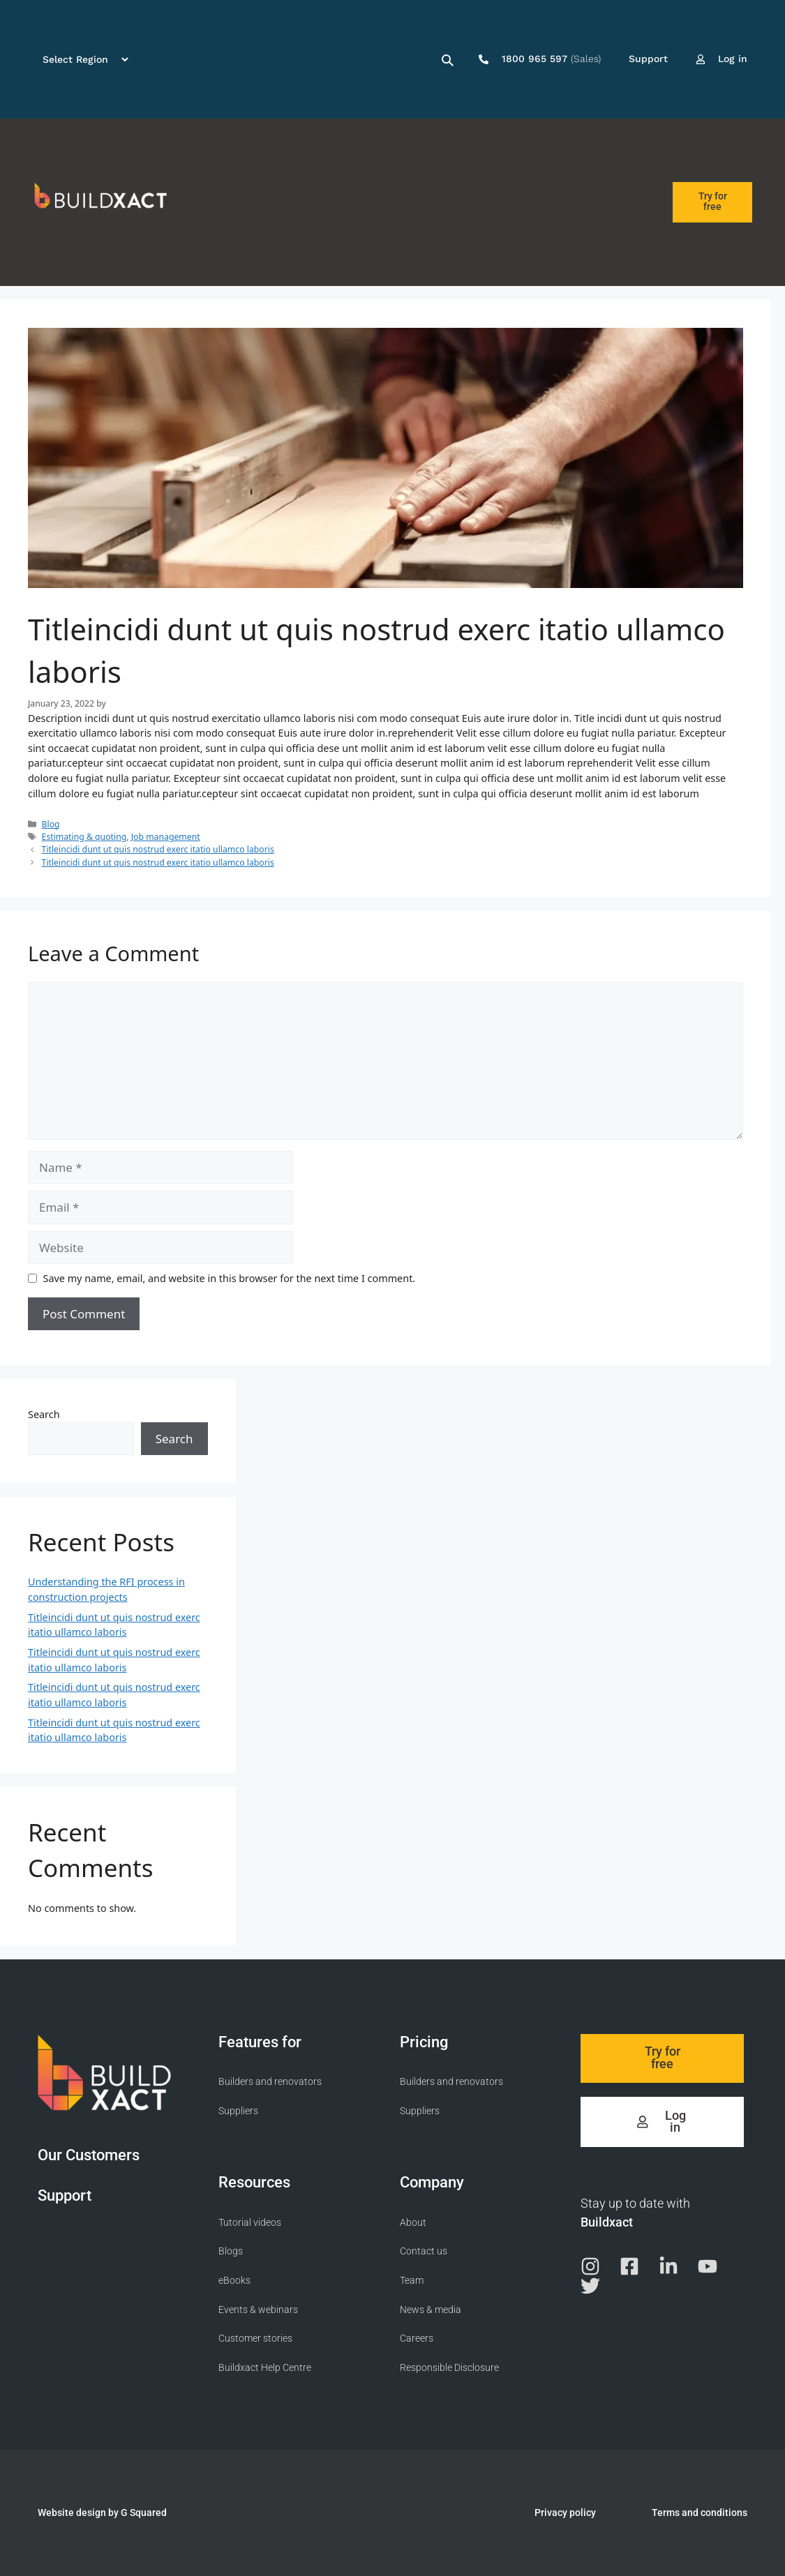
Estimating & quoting (84, 837)
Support (64, 2195)
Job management (165, 837)
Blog (51, 824)
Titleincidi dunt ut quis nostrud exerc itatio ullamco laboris (158, 849)
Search (44, 1414)
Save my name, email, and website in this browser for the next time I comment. (229, 1278)
